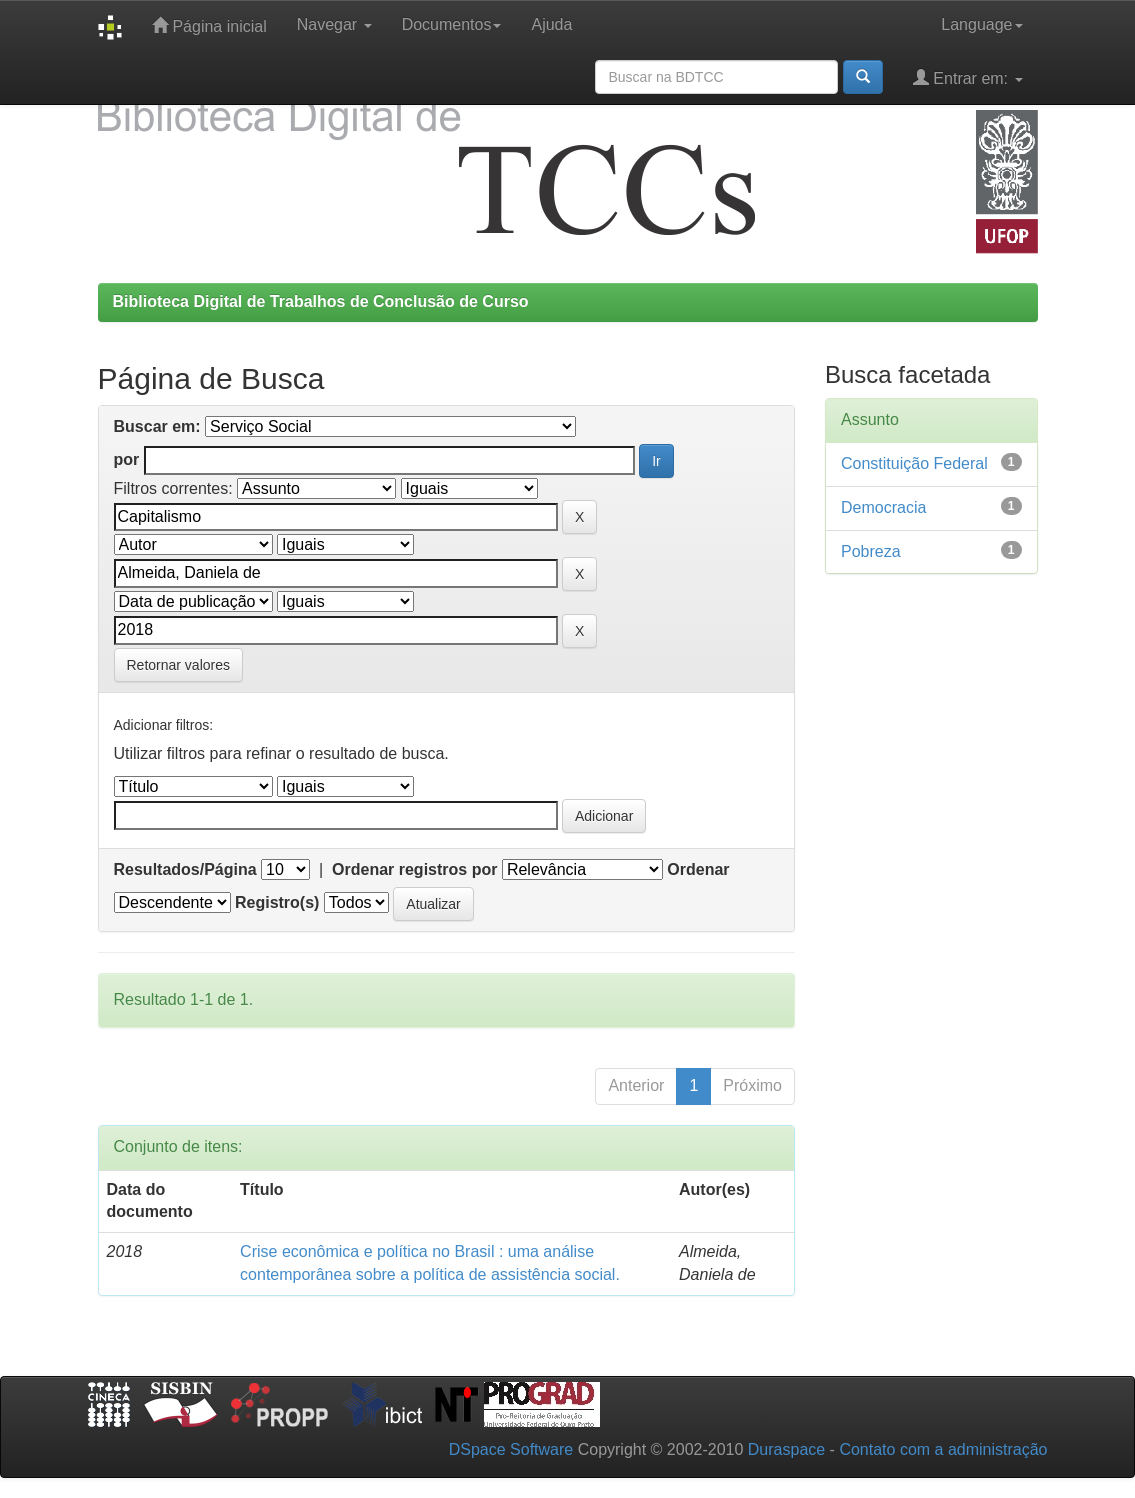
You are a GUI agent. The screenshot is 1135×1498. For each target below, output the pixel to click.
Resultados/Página (185, 869)
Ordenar (698, 869)
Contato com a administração (943, 1449)
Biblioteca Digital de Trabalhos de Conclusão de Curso (321, 301)
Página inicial (209, 25)
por (127, 459)
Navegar (334, 24)
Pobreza (871, 551)
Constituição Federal (914, 463)
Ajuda (551, 24)
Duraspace (786, 1449)
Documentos (452, 24)
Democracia (883, 507)
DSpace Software (511, 1449)
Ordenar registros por (414, 869)
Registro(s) (277, 902)
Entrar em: (968, 77)
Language (981, 24)
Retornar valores (179, 665)
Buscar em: (157, 426)
